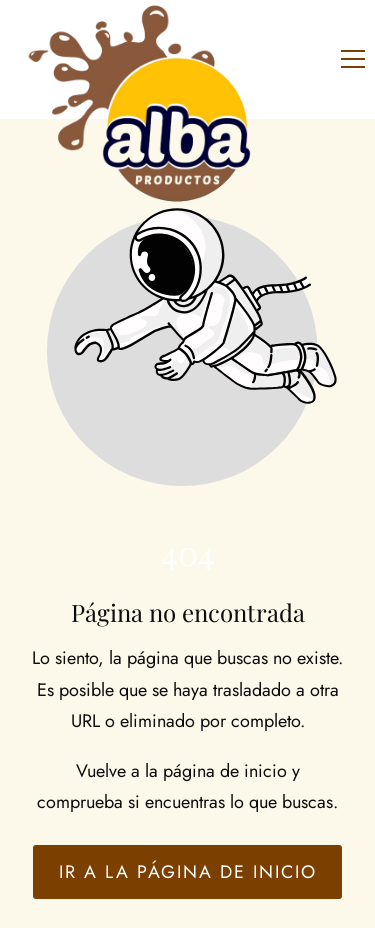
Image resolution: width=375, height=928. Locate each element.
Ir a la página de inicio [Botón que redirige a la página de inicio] (188, 872)
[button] (353, 59)
